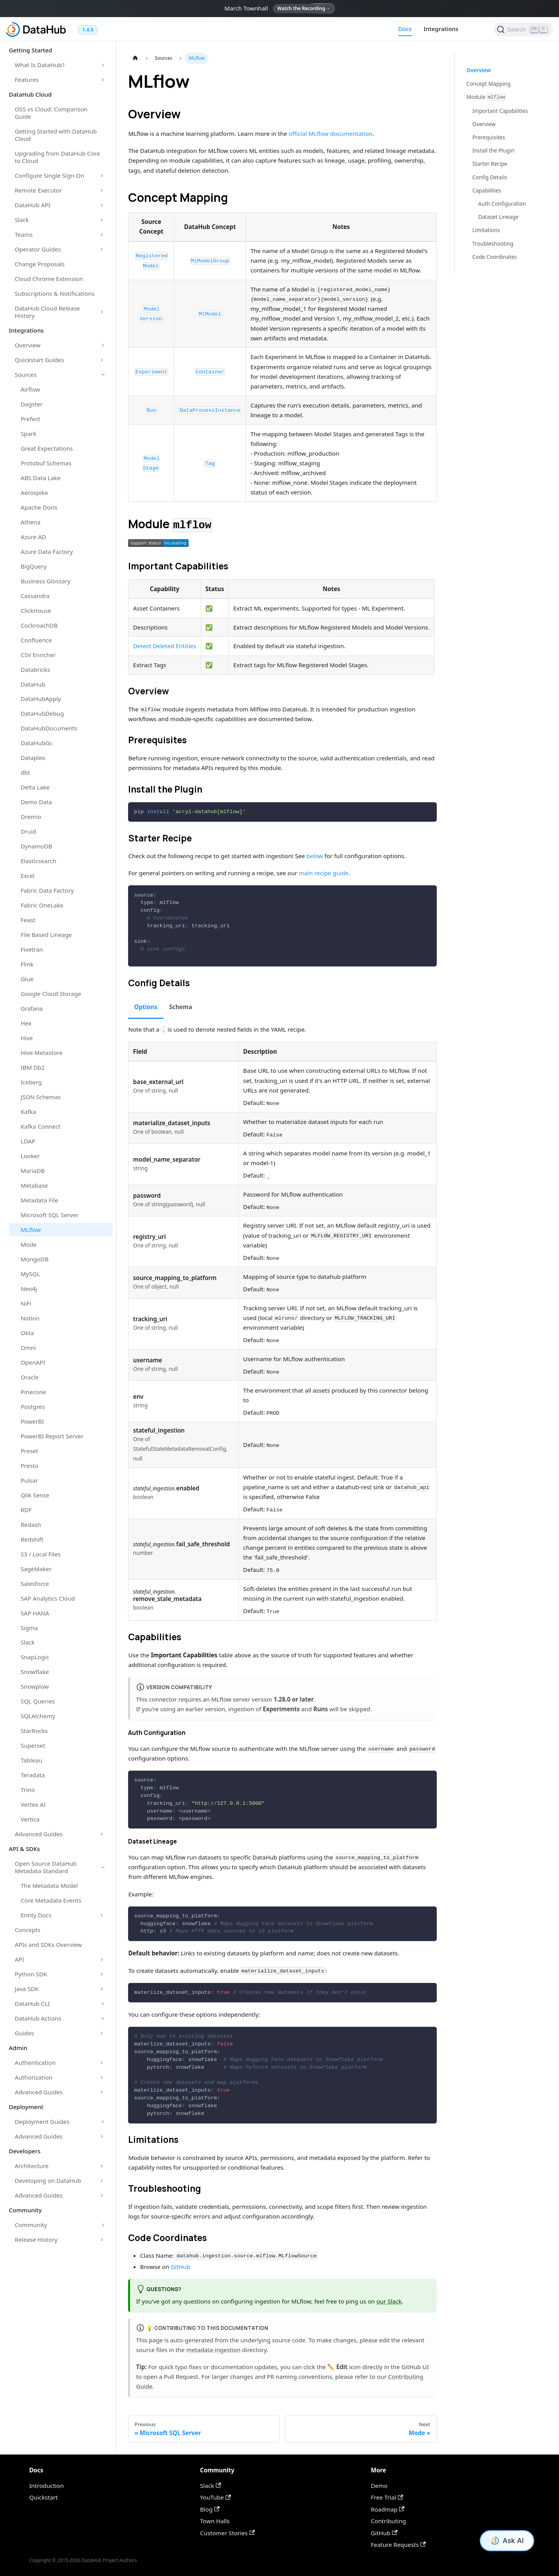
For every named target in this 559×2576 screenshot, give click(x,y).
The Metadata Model (49, 1885)
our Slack (389, 2301)
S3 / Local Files (41, 1554)
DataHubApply (41, 699)
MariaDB (33, 1170)
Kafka (28, 1111)
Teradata (33, 1775)
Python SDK (31, 1974)
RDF (26, 1510)
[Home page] (135, 58)
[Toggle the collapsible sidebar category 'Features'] (103, 80)
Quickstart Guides (39, 360)
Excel (28, 875)
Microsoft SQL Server (49, 1215)
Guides (24, 2033)
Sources (25, 374)
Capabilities (486, 190)
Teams (24, 234)
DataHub (33, 684)
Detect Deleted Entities (164, 646)
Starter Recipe (489, 164)
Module (486, 97)
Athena (30, 522)
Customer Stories (227, 2533)
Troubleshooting (493, 243)
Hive (27, 1038)
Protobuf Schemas (46, 463)
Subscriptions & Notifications (55, 293)
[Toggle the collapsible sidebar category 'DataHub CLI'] (103, 2003)
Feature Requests (398, 2544)
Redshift (32, 1539)
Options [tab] (146, 1007)
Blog (209, 2509)
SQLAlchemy (38, 1716)
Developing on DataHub (48, 2180)
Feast (28, 920)
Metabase (34, 1185)
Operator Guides (38, 249)
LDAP (28, 1141)
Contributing (388, 2521)
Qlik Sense (35, 1495)
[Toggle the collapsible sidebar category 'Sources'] (103, 374)
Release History (36, 2239)
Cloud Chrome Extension (49, 279)
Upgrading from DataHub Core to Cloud (57, 157)
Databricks (35, 669)
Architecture (32, 2166)
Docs (405, 29)
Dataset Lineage (498, 217)
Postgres (33, 1406)
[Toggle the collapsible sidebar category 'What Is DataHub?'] (103, 65)
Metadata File (39, 1200)
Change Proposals (40, 264)
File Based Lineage (46, 934)
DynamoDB (36, 846)
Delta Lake (35, 787)
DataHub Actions (38, 2018)
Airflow (30, 389)
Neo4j (29, 1288)
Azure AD (33, 537)
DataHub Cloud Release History (47, 311)
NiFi (26, 1303)
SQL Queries (38, 1701)
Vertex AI (33, 1804)
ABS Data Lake (41, 478)
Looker (30, 1156)
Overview (27, 345)
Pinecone (33, 1392)
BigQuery (34, 566)
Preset (29, 1451)
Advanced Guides (38, 1834)
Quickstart (43, 2497)
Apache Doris (39, 507)
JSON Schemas (41, 1097)
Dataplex (33, 758)
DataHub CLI (32, 2003)
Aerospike (34, 492)
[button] (158, 543)
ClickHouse (36, 610)
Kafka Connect (41, 1126)
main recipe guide (324, 873)
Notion (30, 1318)
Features (27, 79)
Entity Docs (36, 1915)
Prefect (30, 419)
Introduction (46, 2485)
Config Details (489, 177)
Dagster (32, 404)
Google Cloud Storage (51, 993)
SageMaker (36, 1569)
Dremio (31, 817)
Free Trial (387, 2497)
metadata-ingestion (213, 2350)
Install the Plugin (493, 150)
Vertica (30, 1819)
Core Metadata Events (51, 1900)
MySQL (30, 1274)
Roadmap (387, 2509)
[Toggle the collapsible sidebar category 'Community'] (103, 2224)
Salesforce (35, 1583)
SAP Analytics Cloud (48, 1598)
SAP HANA (35, 1613)
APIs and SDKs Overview (48, 1944)
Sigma (29, 1628)
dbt (25, 772)
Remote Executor (38, 190)
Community (31, 2225)
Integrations (441, 29)
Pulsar (29, 1480)
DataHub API (32, 205)
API (19, 1959)
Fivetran (32, 949)
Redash (31, 1524)
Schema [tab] (180, 1007)
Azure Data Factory (47, 551)
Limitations (486, 230)
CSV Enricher (38, 655)
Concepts (27, 1930)
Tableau (31, 1760)
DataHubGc (36, 743)
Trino (28, 1790)
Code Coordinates (494, 257)
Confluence (36, 640)
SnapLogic (35, 1657)
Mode (28, 1244)
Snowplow (35, 1686)
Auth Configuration (502, 203)
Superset (33, 1745)
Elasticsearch (38, 861)
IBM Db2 (33, 1067)
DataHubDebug (42, 713)
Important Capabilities (500, 111)
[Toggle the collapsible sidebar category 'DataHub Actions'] (103, 2018)
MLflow (31, 1229)
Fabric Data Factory (47, 890)
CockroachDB (39, 625)
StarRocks (34, 1731)
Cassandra (35, 596)
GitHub (180, 2267)
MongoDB (35, 1259)
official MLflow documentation (330, 133)
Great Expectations (47, 448)
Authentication (35, 2062)
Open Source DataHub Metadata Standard (45, 1867)
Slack (22, 220)
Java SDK (27, 1989)
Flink (27, 964)
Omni (28, 1347)
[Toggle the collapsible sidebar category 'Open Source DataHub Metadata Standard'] (103, 1867)
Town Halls (214, 2521)
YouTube (215, 2497)
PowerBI (32, 1421)
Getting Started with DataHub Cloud (56, 134)
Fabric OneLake (42, 905)
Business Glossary (45, 581)
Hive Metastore (41, 1052)
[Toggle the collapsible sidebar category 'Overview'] (103, 345)
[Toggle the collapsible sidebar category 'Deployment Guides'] (103, 2121)
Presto (29, 1465)
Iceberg (31, 1082)
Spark (28, 433)
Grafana (32, 1008)
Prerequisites (488, 137)
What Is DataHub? (39, 65)
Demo (379, 2485)
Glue (27, 979)
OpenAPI (33, 1362)
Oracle (29, 1377)
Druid (28, 831)
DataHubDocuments (49, 728)
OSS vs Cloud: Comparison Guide (51, 112)
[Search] (523, 29)
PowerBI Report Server (52, 1436)
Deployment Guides (42, 2121)
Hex (26, 1023)
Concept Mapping (489, 84)
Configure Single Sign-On (49, 175)
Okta (27, 1333)
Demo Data (36, 802)
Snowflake (35, 1672)
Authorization (33, 2077)
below (314, 856)
